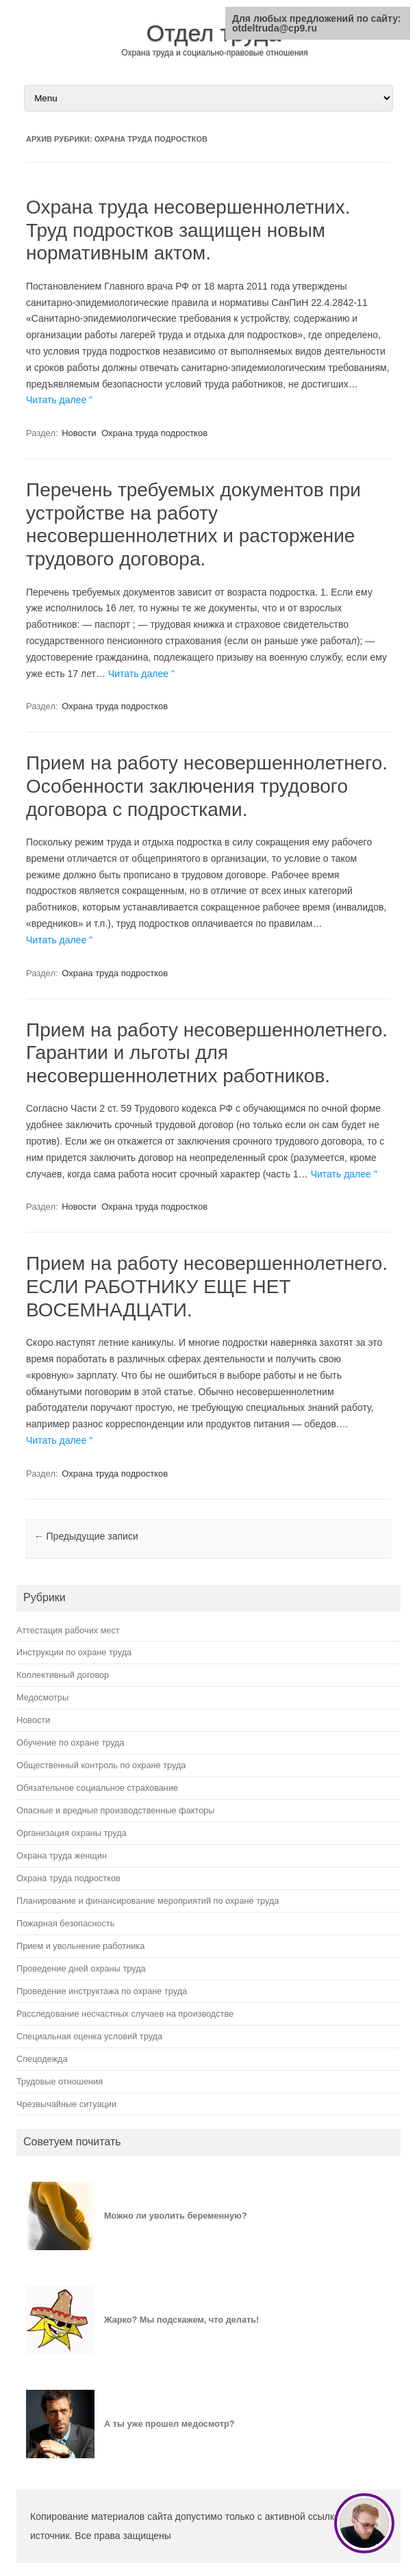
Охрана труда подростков (154, 433)
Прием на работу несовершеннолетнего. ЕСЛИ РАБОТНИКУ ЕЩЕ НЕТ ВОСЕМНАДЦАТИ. (207, 1286)
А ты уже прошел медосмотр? (169, 2424)
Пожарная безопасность (65, 1923)
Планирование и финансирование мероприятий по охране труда (147, 1901)
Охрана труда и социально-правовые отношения (214, 53)
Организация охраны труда (71, 1833)
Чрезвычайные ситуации (66, 2104)
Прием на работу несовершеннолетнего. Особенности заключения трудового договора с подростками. (207, 785)
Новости (79, 433)
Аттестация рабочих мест (68, 1630)
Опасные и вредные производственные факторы (115, 1810)
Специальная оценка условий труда (89, 2036)
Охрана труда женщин (61, 1855)
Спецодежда (42, 2059)
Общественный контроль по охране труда (101, 1765)
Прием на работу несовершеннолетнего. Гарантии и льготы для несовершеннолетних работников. (207, 1052)
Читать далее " (59, 399)
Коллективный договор (62, 1675)
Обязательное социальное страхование (97, 1788)
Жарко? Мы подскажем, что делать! (181, 2319)
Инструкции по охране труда (73, 1652)
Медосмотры (42, 1697)
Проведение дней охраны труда (81, 1968)
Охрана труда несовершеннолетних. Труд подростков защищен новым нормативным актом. (188, 230)
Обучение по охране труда (70, 1742)
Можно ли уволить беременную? (175, 2215)
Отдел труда (214, 33)
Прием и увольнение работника (80, 1946)
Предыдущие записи (86, 1536)
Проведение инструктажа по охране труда (101, 1991)
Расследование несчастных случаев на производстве (124, 2013)
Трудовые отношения (59, 2081)
